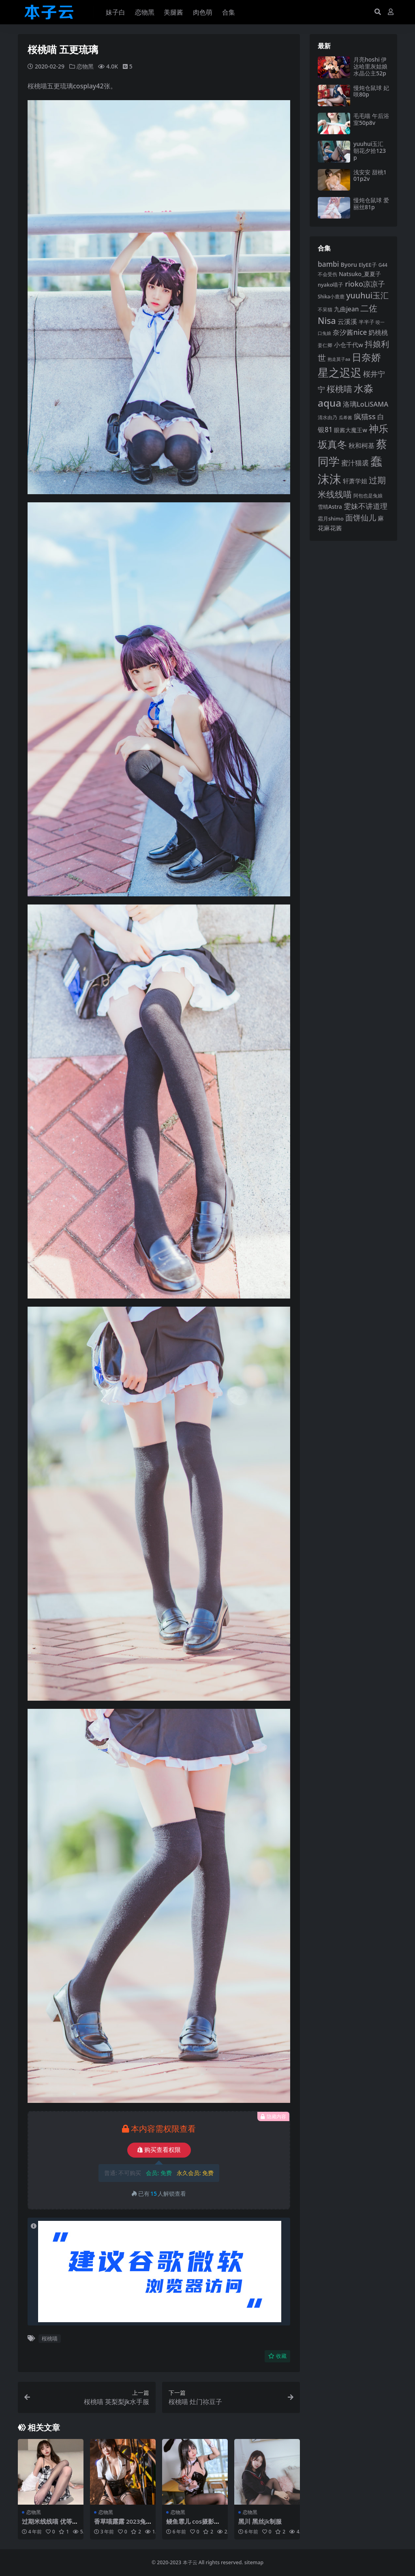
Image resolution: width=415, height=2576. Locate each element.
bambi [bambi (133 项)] (328, 264)
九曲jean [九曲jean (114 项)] (346, 309)
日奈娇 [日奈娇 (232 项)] (366, 357)
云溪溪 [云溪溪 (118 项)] (347, 321)
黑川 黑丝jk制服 (260, 2521)
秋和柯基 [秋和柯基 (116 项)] (361, 445)
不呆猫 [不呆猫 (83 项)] (325, 309)
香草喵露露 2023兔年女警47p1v (120, 2524)
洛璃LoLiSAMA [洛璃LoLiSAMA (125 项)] (365, 404)
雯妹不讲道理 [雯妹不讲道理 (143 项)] (365, 506)
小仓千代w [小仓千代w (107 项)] (348, 345)
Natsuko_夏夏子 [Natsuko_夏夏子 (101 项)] (360, 274)
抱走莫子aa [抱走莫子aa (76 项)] (338, 359)
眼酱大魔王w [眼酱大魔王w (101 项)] (350, 430)
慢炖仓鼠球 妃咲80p (371, 91)
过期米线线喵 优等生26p (50, 2524)
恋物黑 (85, 66)
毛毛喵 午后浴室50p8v (371, 119)
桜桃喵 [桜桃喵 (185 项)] (339, 388)
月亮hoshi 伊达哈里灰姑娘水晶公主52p (370, 66)
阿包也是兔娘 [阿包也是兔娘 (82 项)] (368, 496)
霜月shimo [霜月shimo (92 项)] (331, 518)
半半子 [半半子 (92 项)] (366, 322)
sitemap (253, 2562)
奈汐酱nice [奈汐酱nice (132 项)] (350, 332)
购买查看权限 (159, 2150)
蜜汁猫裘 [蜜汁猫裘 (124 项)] (355, 462)
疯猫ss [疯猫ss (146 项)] (365, 416)
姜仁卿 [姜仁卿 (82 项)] (325, 345)
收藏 (277, 2356)
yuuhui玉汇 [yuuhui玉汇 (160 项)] (367, 295)
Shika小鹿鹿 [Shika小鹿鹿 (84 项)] (331, 296)
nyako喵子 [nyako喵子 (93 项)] (330, 284)
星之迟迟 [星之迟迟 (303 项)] (340, 372)
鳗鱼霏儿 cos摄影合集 (193, 2524)
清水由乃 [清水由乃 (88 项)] (327, 417)
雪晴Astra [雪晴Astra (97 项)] (330, 506)
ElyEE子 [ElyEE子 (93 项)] (368, 264)
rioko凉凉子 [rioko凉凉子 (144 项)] (365, 284)
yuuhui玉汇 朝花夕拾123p (369, 150)
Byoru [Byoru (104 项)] (348, 264)
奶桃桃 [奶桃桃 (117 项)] (378, 332)
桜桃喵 (50, 2338)
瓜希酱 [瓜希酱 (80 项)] (345, 417)
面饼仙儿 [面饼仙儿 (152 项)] (360, 517)
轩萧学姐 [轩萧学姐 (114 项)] (355, 481)
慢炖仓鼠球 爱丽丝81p (371, 203)
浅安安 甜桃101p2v (370, 175)
